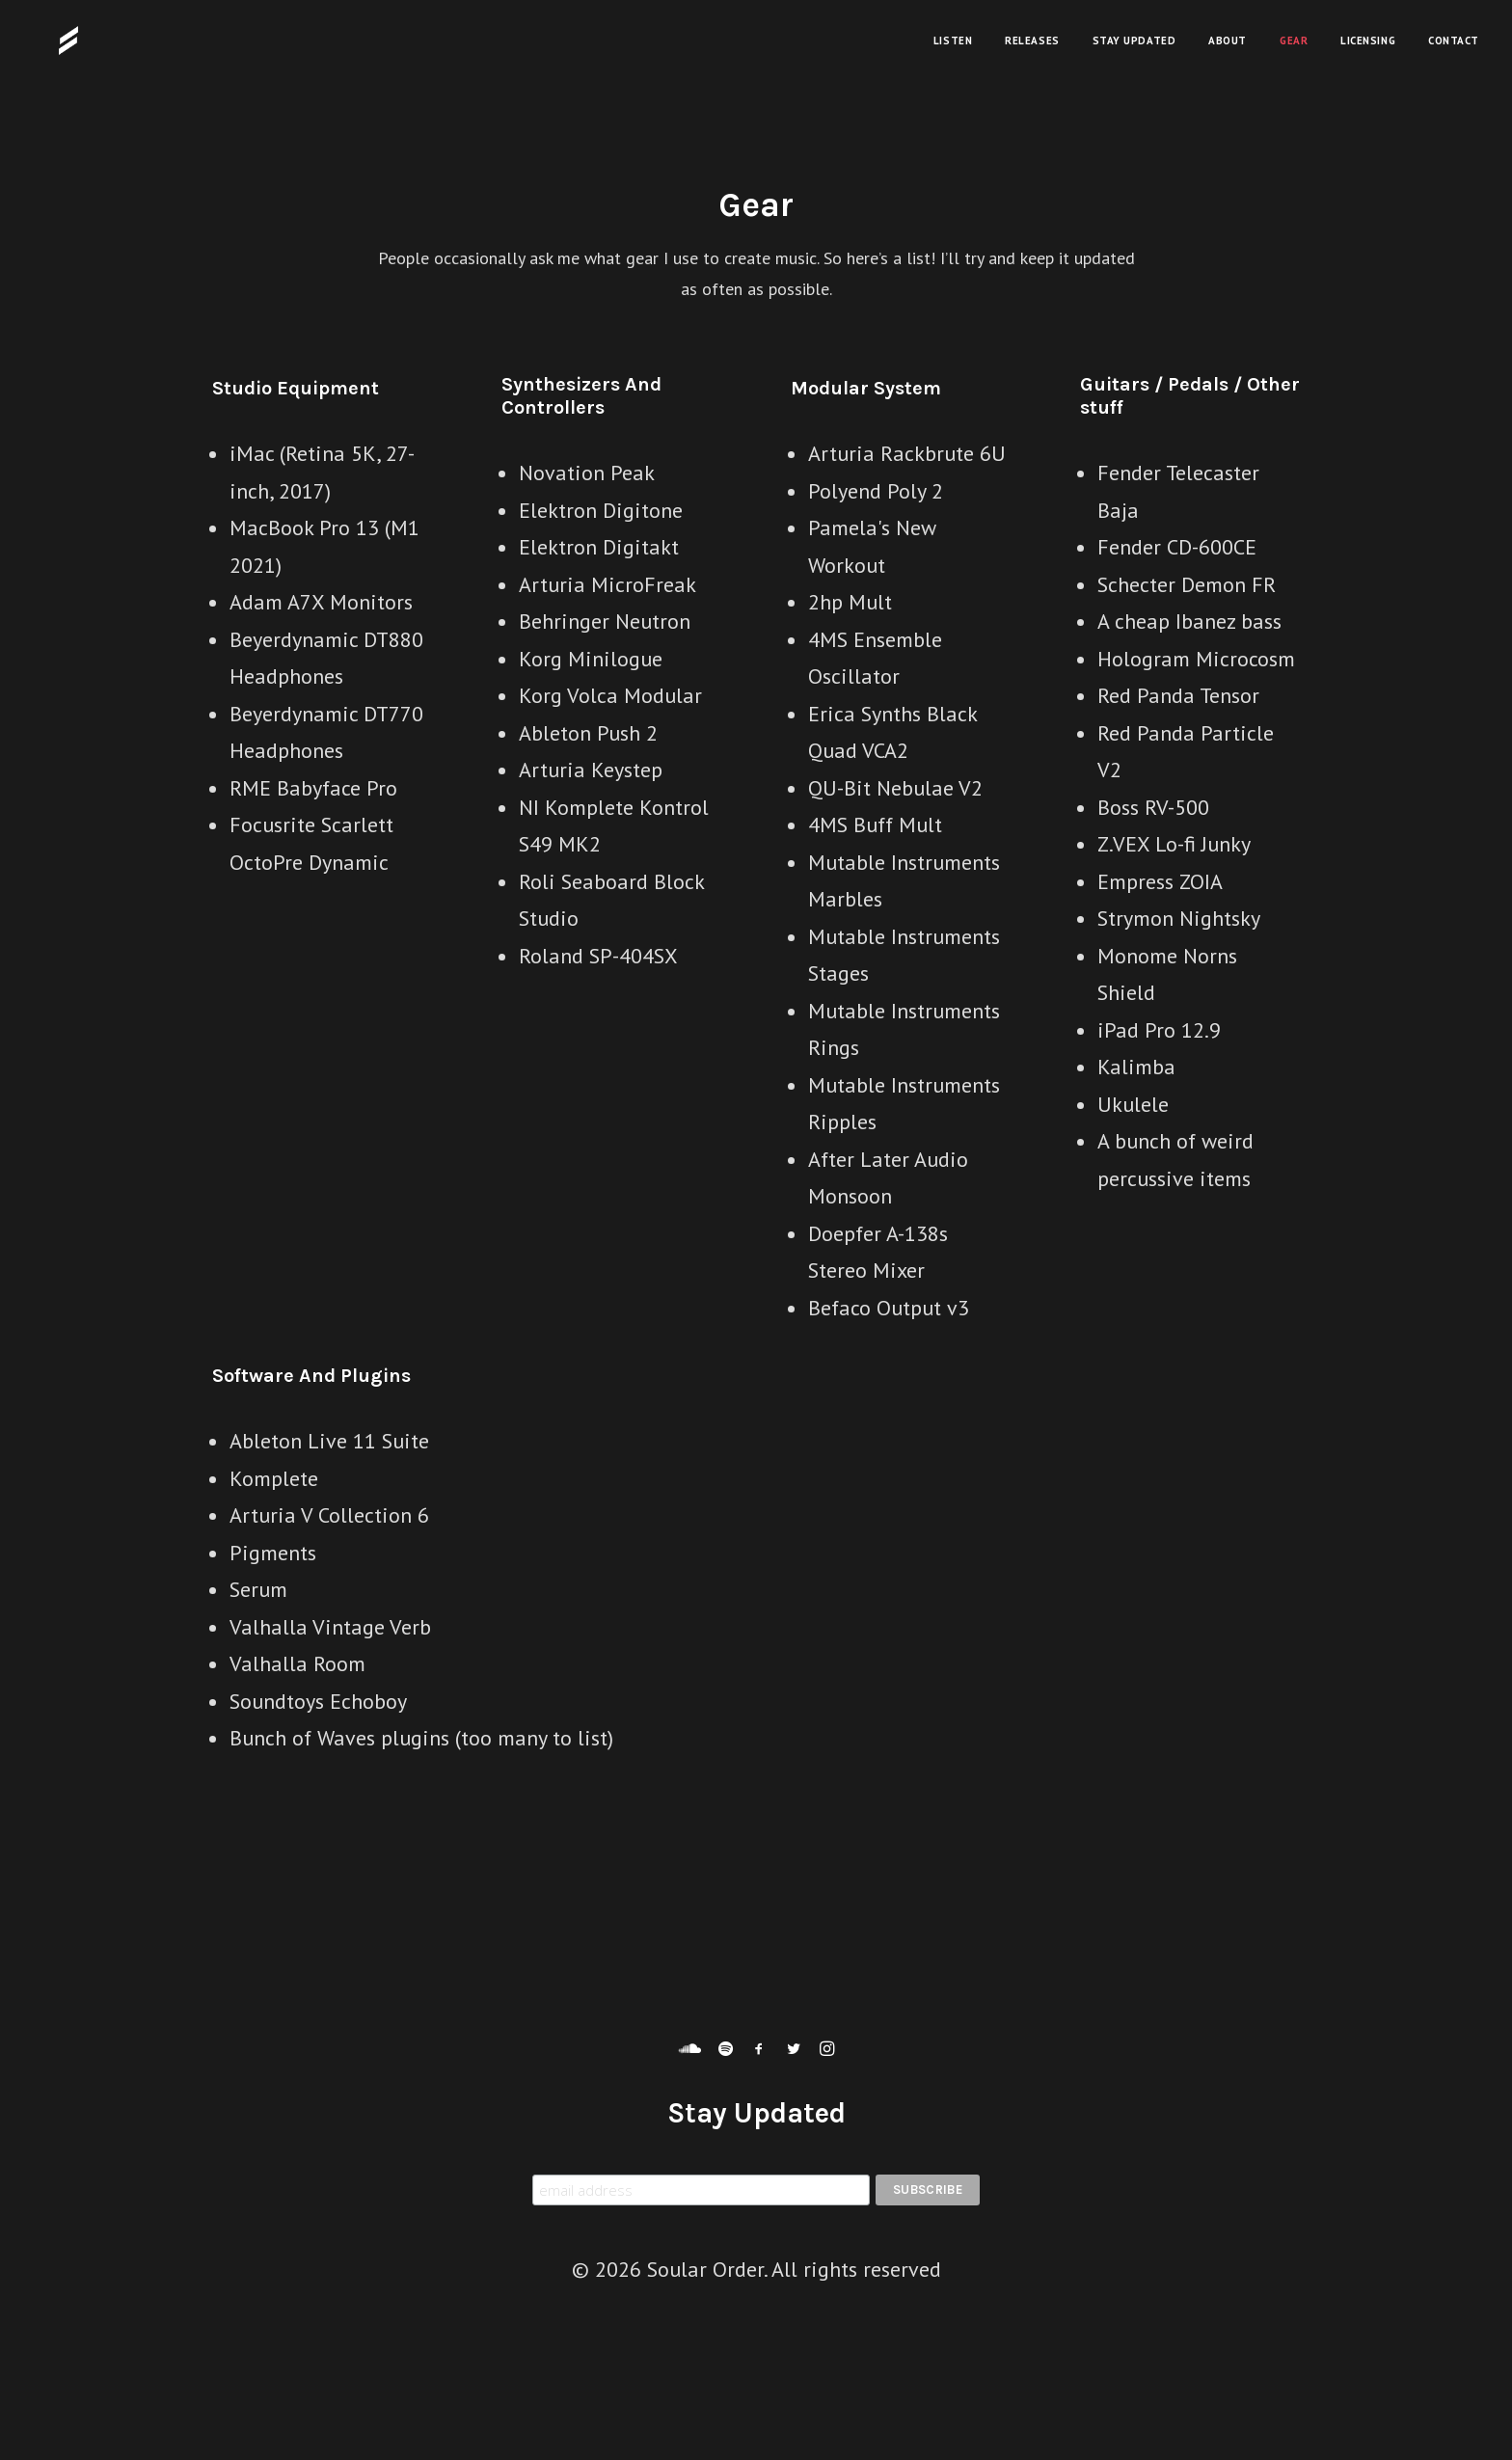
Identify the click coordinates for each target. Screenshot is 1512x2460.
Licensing (1367, 40)
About (1227, 40)
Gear (1294, 40)
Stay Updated (1134, 40)
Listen (952, 40)
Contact (1453, 40)
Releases (1032, 40)
